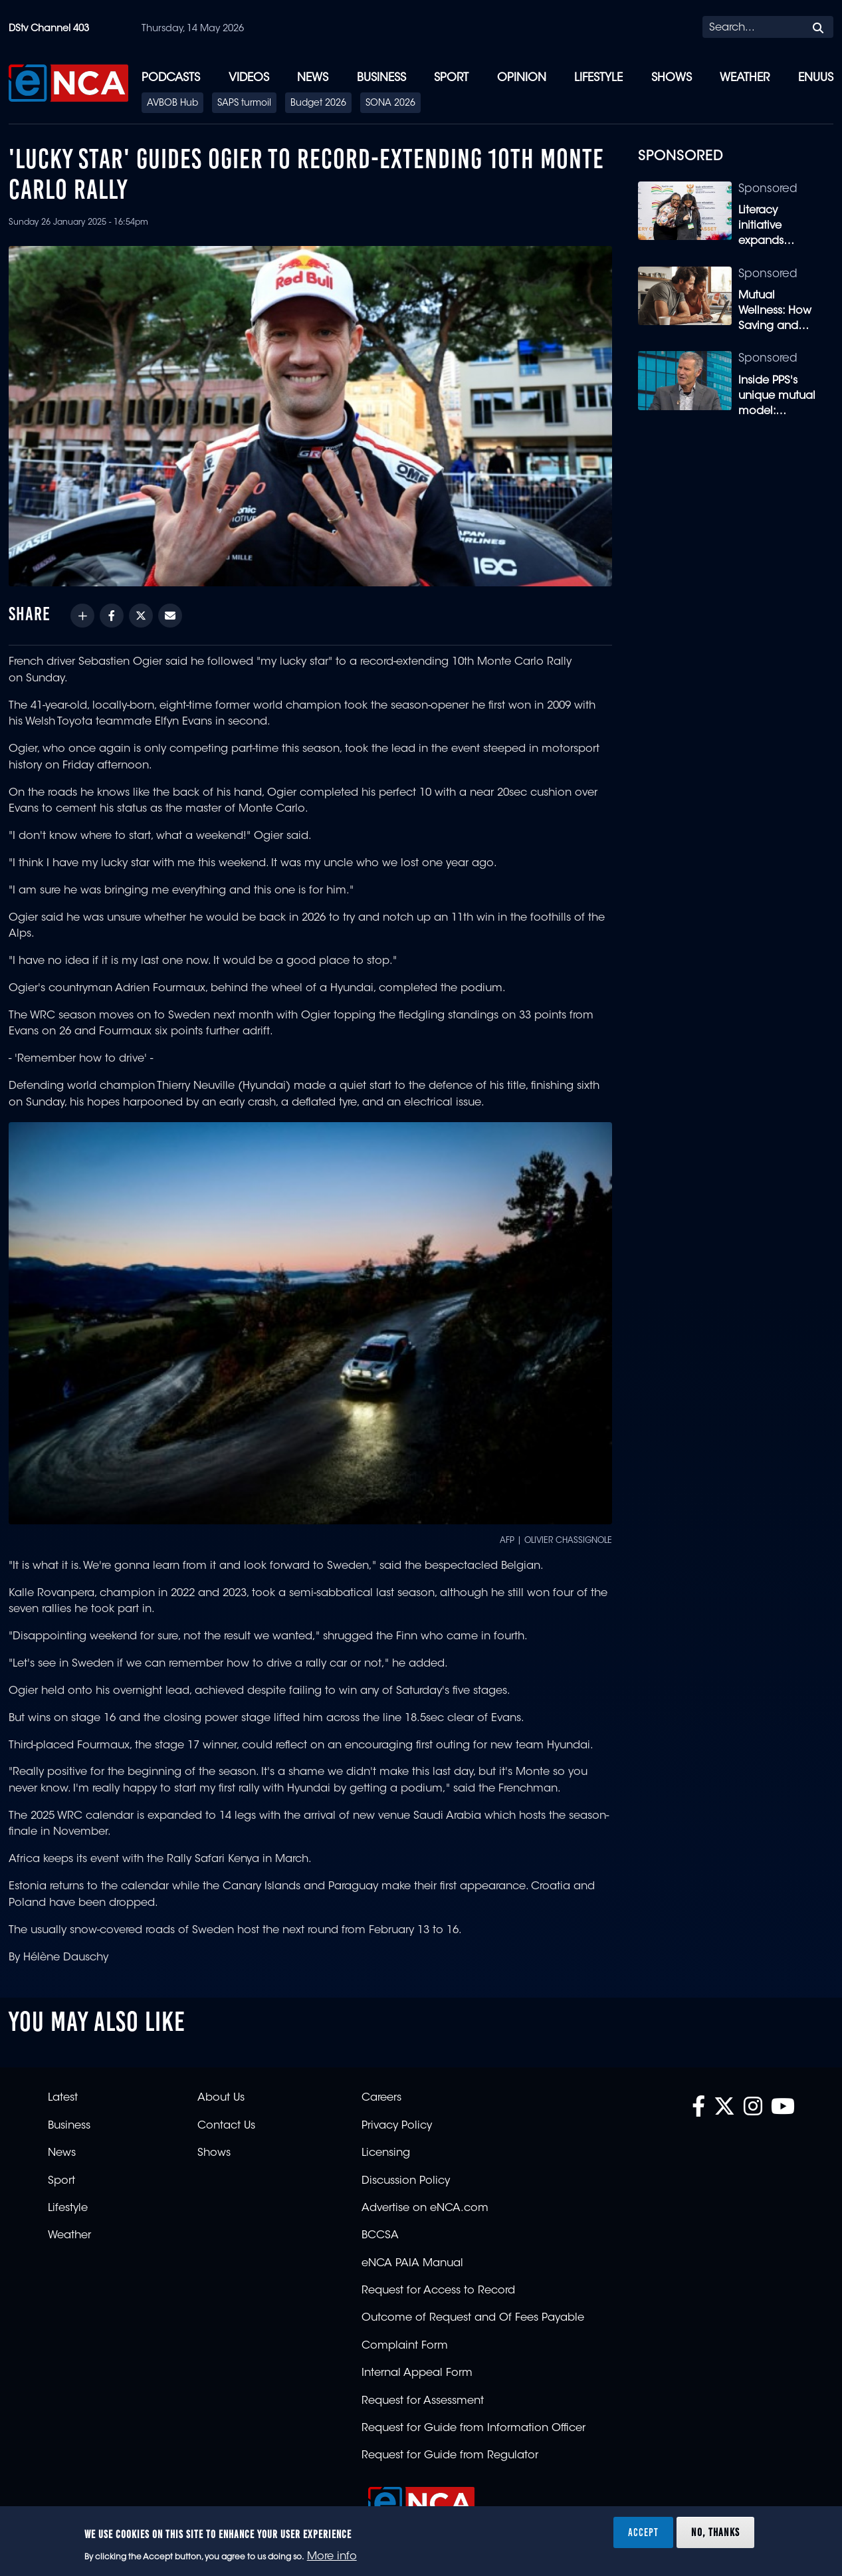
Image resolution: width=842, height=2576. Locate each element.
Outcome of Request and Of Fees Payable (473, 2318)
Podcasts (171, 78)
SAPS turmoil (244, 103)
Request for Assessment (423, 2401)
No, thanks (715, 2532)
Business (381, 78)
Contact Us (226, 2126)
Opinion (521, 78)
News (312, 78)
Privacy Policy (397, 2126)
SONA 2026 (390, 103)
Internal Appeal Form (417, 2373)
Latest (63, 2098)
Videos (249, 78)
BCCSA (380, 2235)
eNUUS (815, 78)
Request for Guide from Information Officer (473, 2428)
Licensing (386, 2153)
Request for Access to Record (438, 2290)
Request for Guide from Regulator (450, 2455)
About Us (221, 2098)
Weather (745, 78)
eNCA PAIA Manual (412, 2263)
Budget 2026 (318, 103)
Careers (381, 2098)
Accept (643, 2532)
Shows (671, 78)
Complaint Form (405, 2346)
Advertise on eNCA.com (425, 2208)
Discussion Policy (406, 2181)
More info (332, 2556)
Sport (451, 78)
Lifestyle (598, 78)
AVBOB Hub (172, 103)
